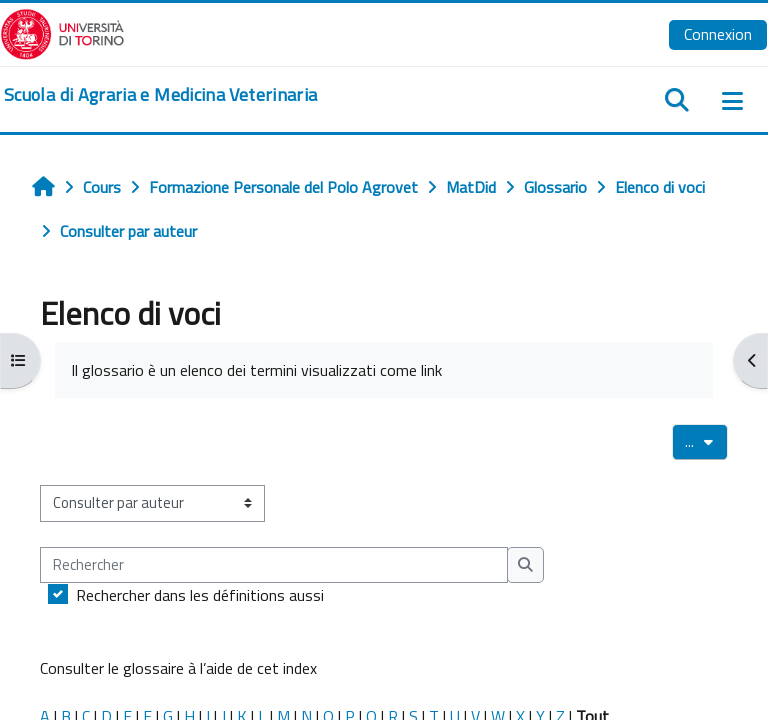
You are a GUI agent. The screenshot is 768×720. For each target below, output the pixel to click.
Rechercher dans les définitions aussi (200, 595)
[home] (160, 95)
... (706, 441)
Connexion (718, 34)
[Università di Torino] (62, 32)
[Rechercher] (274, 565)
